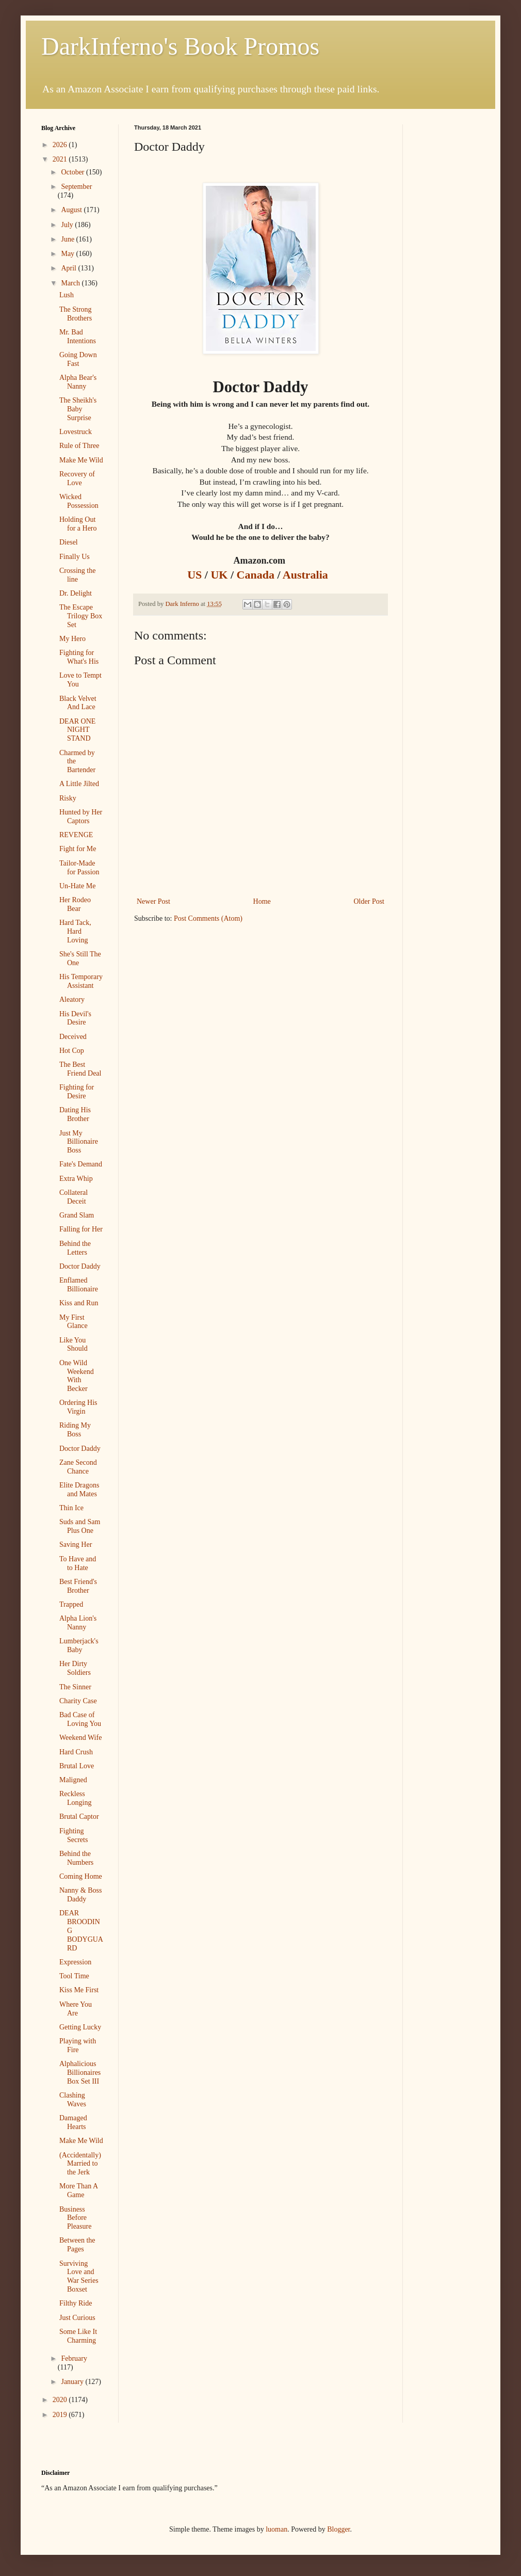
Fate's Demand (80, 1164)
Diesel (68, 542)
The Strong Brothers (75, 314)
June (68, 239)
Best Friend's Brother (78, 1586)
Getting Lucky (80, 2027)
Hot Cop (71, 1050)
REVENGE (76, 835)
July (68, 225)
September (76, 186)
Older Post (369, 901)
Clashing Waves (72, 2099)
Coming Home (80, 1876)
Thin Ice (71, 1508)
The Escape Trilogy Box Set (80, 616)
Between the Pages (77, 2244)
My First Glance (73, 1322)
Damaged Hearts (73, 2122)
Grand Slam (76, 1215)
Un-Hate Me (77, 886)
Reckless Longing (75, 1798)
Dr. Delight (75, 593)
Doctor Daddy (80, 1266)
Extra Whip (76, 1178)
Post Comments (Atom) (208, 918)
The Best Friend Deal (80, 1069)
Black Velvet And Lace (77, 703)
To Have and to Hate (77, 1563)
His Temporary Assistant (81, 981)
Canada (257, 574)
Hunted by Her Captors (80, 816)
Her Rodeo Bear (75, 904)
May (68, 254)
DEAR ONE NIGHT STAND (77, 730)
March (71, 283)
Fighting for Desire (76, 1091)
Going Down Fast (78, 359)
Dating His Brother (75, 1114)
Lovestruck (75, 432)
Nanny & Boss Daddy (80, 1894)
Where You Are (75, 2009)
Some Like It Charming (78, 2336)
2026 (61, 145)
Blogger (338, 2529)
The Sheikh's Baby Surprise (77, 409)
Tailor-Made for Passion (79, 867)
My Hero (72, 639)
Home (262, 901)
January (73, 2382)
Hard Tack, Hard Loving (75, 931)
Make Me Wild (81, 460)
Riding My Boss (75, 1429)
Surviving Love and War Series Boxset (79, 2276)
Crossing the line (77, 575)
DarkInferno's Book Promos (180, 46)
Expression (75, 1962)
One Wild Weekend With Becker (76, 1376)
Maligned (73, 1780)
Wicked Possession (79, 501)
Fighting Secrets (73, 1835)
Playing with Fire (77, 2045)
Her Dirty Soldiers (75, 1668)
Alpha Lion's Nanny (77, 1622)
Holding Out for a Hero (78, 524)
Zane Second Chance (78, 1467)
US (196, 574)
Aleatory (72, 999)
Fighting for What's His (79, 657)
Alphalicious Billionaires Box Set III (80, 2072)
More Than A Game (78, 2190)
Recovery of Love (77, 478)
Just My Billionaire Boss (78, 1142)
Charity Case (78, 1701)
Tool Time (74, 1976)
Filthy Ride (75, 2303)
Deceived (73, 1037)
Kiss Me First (79, 1990)
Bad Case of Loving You (80, 1719)
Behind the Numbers (76, 1858)
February (74, 2358)
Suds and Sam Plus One (79, 1526)
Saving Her (75, 1544)
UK (220, 574)
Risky (67, 798)
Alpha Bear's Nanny (77, 382)
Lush (66, 295)
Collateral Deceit (73, 1197)
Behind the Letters (75, 1248)
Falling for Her (81, 1229)
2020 (61, 2400)
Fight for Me (77, 849)
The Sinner (75, 1687)
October (73, 172)
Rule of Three (79, 446)
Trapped (71, 1604)
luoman (276, 2529)
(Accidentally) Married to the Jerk (80, 2164)
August (72, 210)
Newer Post (153, 901)
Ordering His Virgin (78, 1407)
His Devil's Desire (75, 1018)
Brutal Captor (79, 1816)
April (69, 268)
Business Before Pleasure (75, 2218)
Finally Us (74, 557)
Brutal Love (76, 1766)
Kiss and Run (78, 1303)
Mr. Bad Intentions (77, 336)
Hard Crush (76, 1752)
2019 (61, 2415)
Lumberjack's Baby (79, 1645)
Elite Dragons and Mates (79, 1489)
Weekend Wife (80, 1737)
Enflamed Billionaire (78, 1284)
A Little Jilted (79, 784)
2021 (61, 159)
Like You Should (73, 1344)
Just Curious (77, 2318)
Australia (308, 574)
